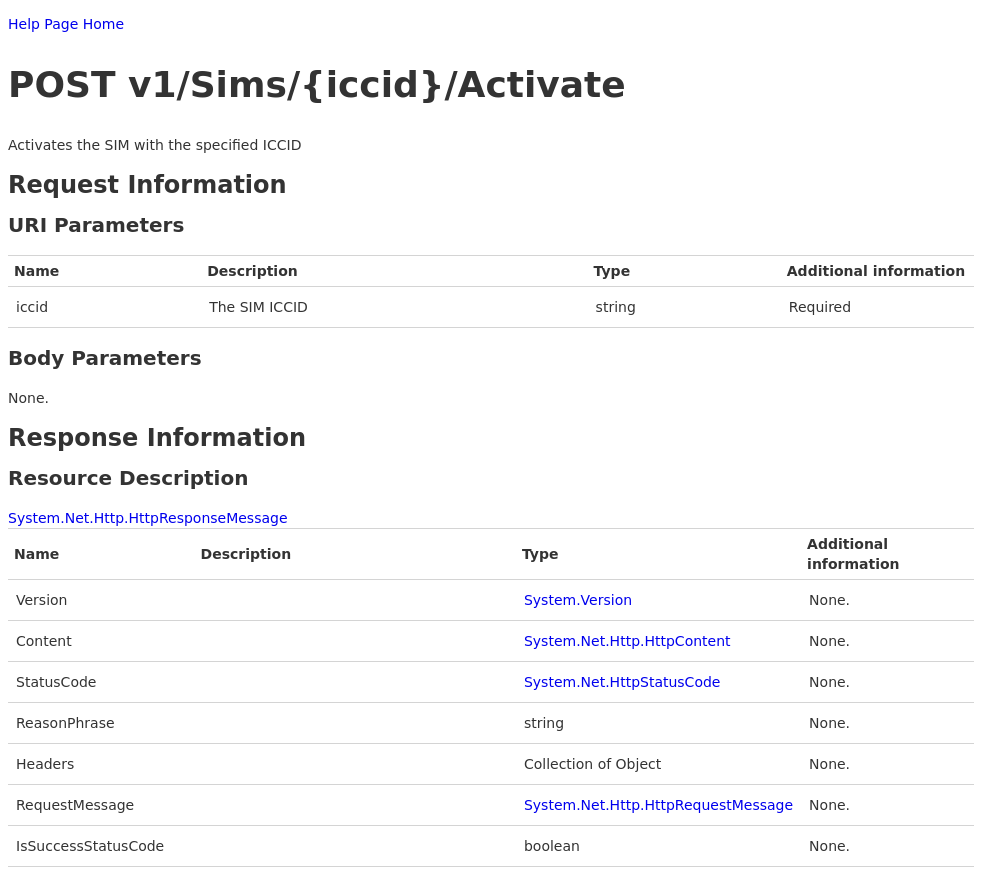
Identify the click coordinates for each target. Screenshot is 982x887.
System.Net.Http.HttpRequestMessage (658, 805)
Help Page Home (66, 24)
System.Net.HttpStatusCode (622, 682)
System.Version (578, 600)
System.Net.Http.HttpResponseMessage (148, 518)
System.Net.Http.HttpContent (627, 641)
